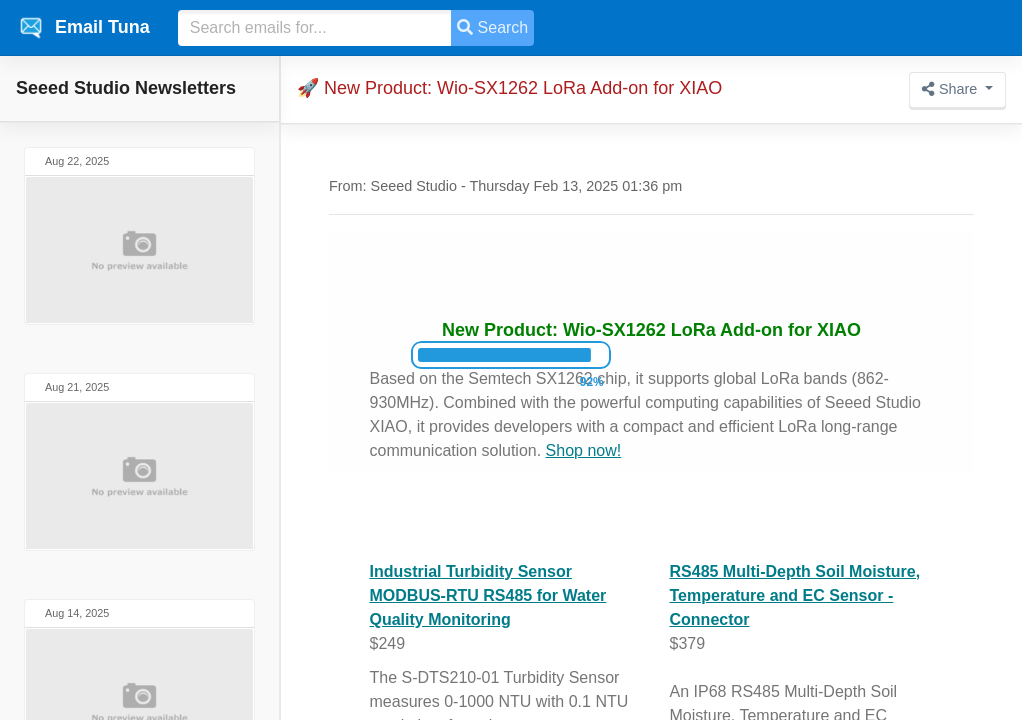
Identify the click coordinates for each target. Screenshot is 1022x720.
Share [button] (951, 89)
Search (492, 27)
